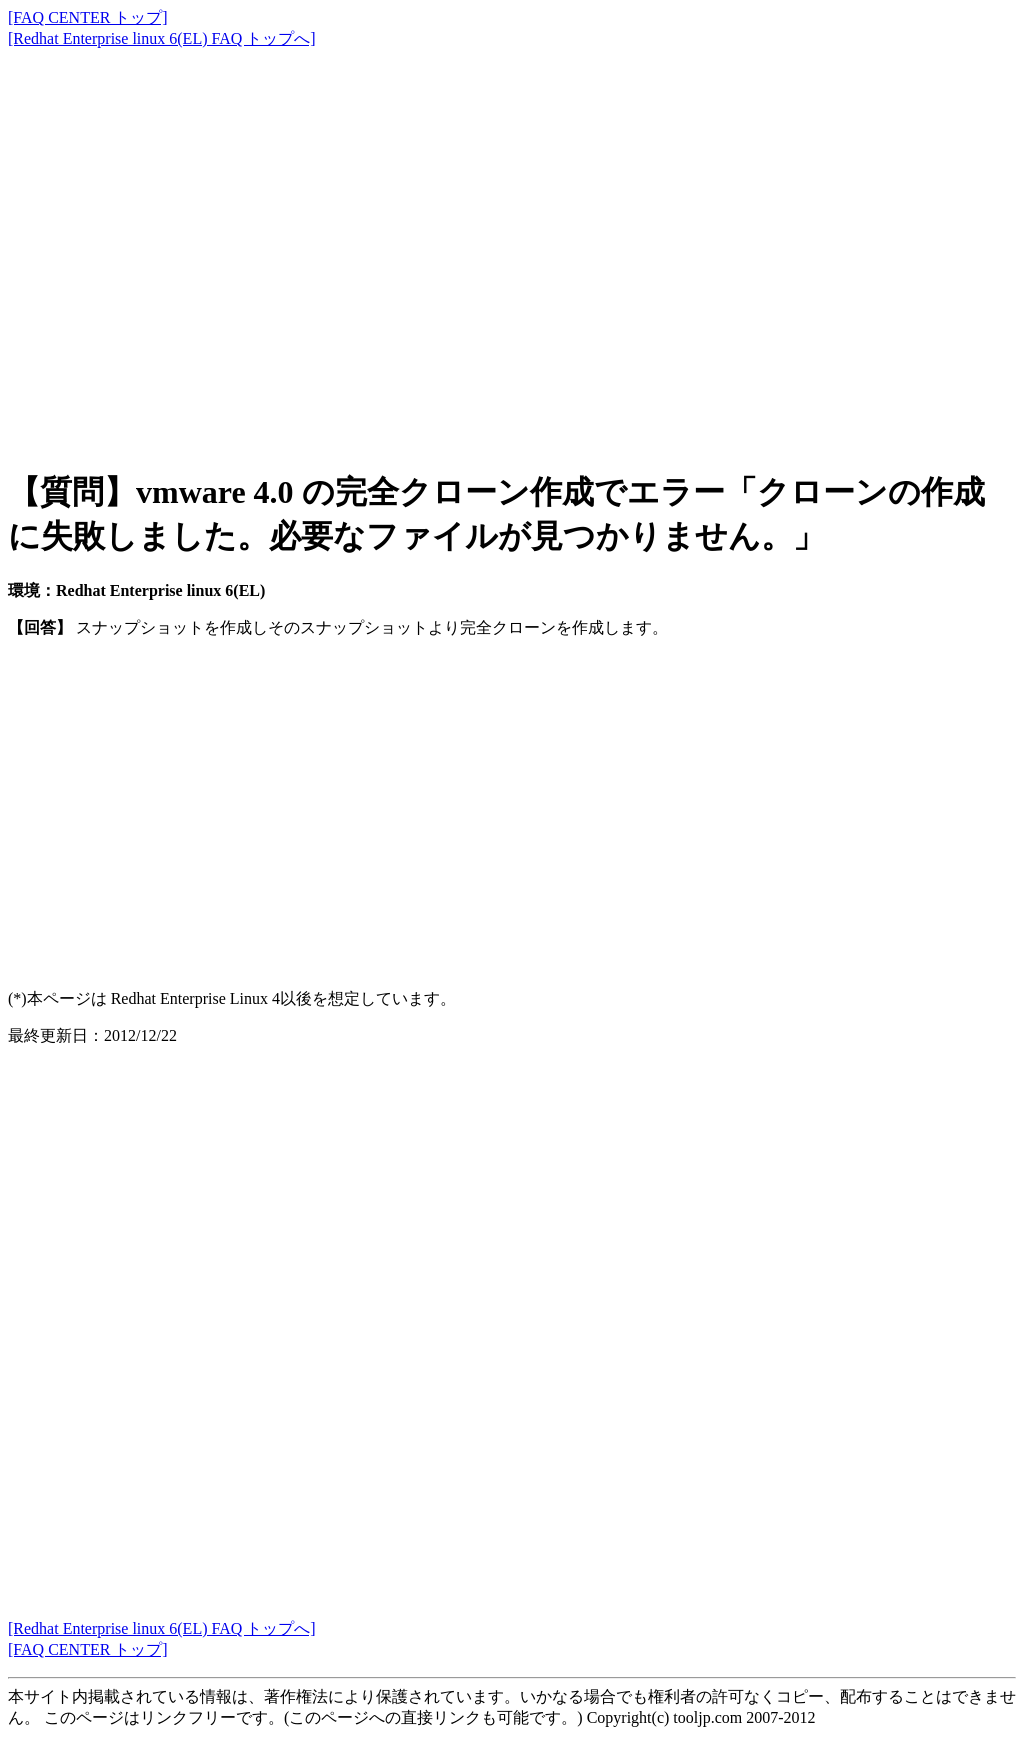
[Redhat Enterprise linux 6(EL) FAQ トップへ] (162, 38)
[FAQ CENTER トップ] (88, 17)
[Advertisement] (512, 240)
